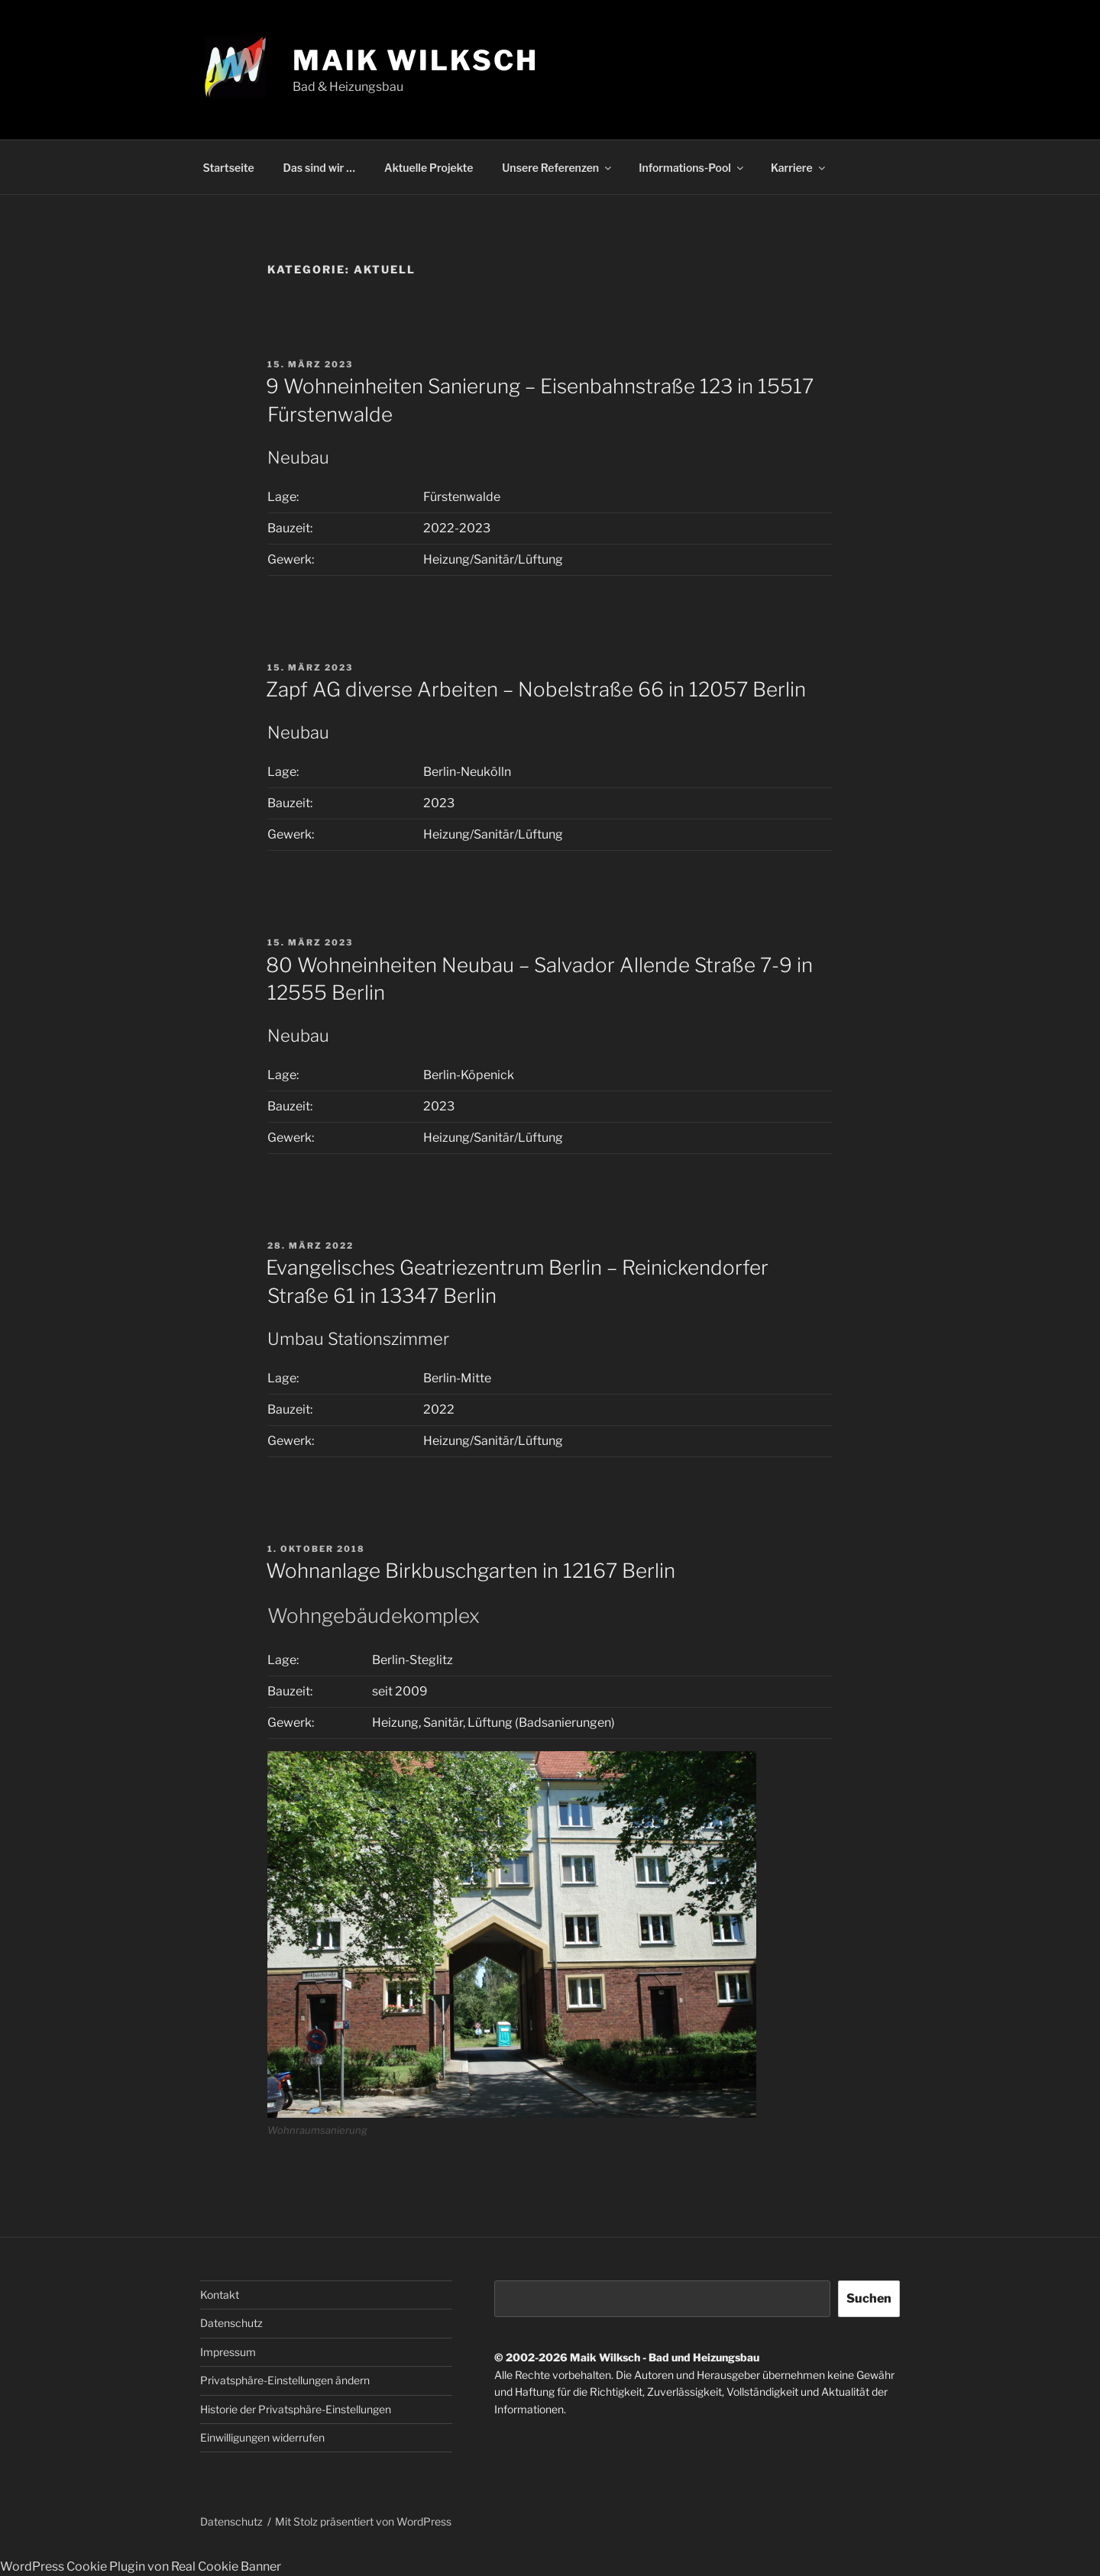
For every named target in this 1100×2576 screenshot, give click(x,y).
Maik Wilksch (416, 60)
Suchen (868, 2298)
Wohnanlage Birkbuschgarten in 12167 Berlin (470, 1570)
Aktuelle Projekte (428, 167)
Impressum (228, 2351)
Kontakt (219, 2294)
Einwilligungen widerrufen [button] (262, 2437)
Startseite (228, 167)
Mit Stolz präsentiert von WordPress (363, 2521)
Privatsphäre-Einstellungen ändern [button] (285, 2380)
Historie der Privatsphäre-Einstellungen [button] (295, 2409)
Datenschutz (231, 2322)
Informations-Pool (692, 167)
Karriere (799, 167)
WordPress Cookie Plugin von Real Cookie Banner (140, 2566)
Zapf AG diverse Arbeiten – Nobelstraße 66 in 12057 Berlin (536, 689)
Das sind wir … (319, 167)
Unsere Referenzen (557, 167)
